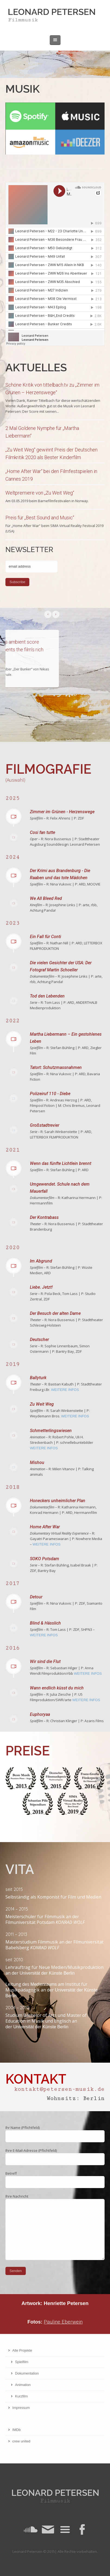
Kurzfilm (21, 2396)
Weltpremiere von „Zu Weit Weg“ (39, 493)
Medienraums (43, 1984)
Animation (23, 2385)
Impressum (21, 2408)
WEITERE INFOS (65, 1390)
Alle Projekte (22, 2350)
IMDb (16, 2430)
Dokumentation (27, 2373)
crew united (21, 2441)
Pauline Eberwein (63, 2322)
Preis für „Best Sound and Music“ (39, 517)
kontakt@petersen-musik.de (59, 2089)
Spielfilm (21, 2362)
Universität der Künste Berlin (47, 1973)
